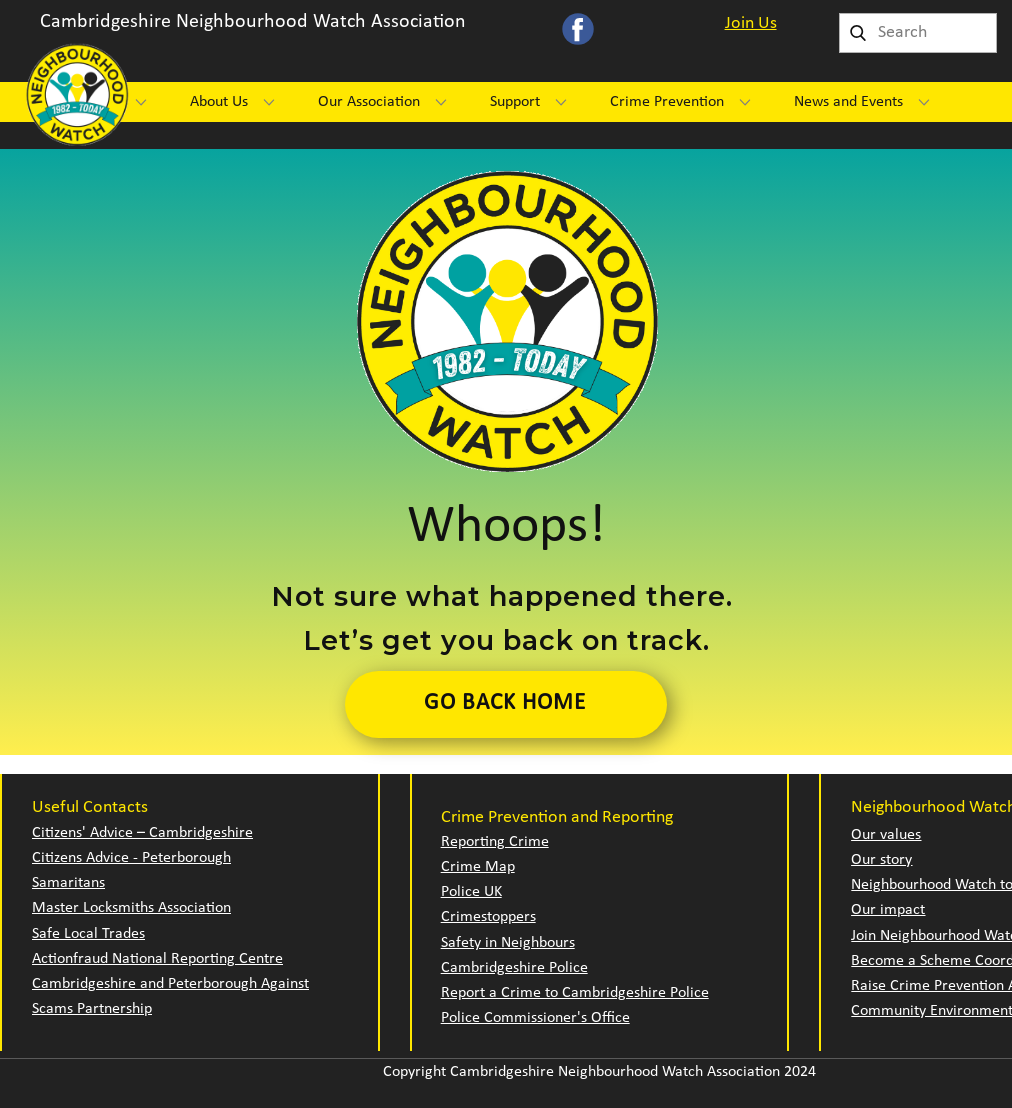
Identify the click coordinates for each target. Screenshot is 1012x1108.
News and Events (848, 102)
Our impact (888, 910)
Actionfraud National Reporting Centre (157, 959)
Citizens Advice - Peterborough (131, 858)
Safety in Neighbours (508, 943)
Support (515, 102)
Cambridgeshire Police (514, 968)
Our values (886, 835)
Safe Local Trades (88, 934)
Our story (881, 860)
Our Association (369, 102)
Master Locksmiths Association (131, 908)
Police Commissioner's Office (535, 1018)
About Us (219, 102)
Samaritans (68, 883)
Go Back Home (505, 703)
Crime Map (478, 867)
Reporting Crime (495, 842)
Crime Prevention (667, 102)
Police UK (471, 892)
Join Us (751, 23)
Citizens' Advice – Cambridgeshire (142, 833)
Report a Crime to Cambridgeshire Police (575, 993)
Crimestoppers (488, 917)
